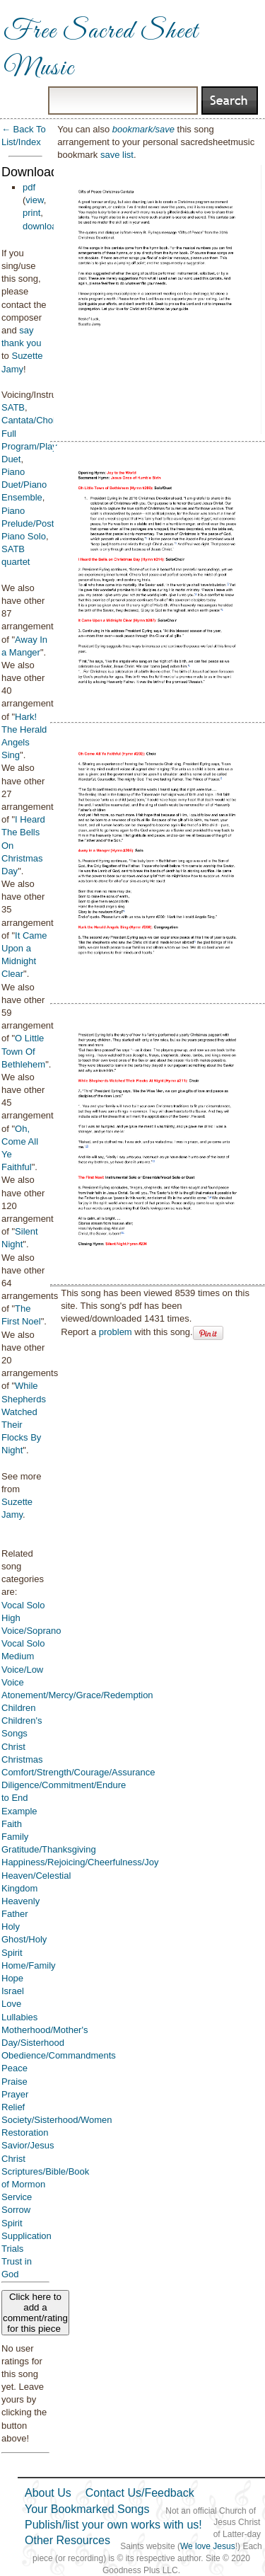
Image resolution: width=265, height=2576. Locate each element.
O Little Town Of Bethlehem (23, 1051)
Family (14, 1836)
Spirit (12, 2223)
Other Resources (67, 2540)
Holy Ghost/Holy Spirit (24, 1939)
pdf (29, 187)
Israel (12, 1991)
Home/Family (28, 1965)
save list (117, 154)
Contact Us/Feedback (140, 2493)
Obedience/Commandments (58, 2055)
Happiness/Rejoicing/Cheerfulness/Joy (80, 1862)
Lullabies (19, 2017)
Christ (13, 1746)
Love (11, 2003)
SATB (13, 407)
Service (16, 2197)
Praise (14, 2081)
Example (19, 1811)
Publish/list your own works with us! (113, 2525)
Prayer (14, 2094)
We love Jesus (207, 2546)
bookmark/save (143, 129)
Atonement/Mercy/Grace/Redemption (77, 1695)
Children (18, 1707)
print (31, 212)
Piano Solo (23, 536)
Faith (11, 1824)
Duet (10, 459)
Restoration (24, 2132)
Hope (12, 1978)
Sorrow (15, 2209)
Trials (12, 2248)
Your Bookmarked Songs (87, 2509)
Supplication (26, 2236)
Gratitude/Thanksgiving (48, 1849)
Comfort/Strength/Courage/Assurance (78, 1772)
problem (115, 1332)
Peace (14, 2068)
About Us (48, 2493)
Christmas (22, 1759)
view (34, 200)
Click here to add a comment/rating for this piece (35, 2312)
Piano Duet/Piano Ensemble (24, 484)
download (42, 226)
